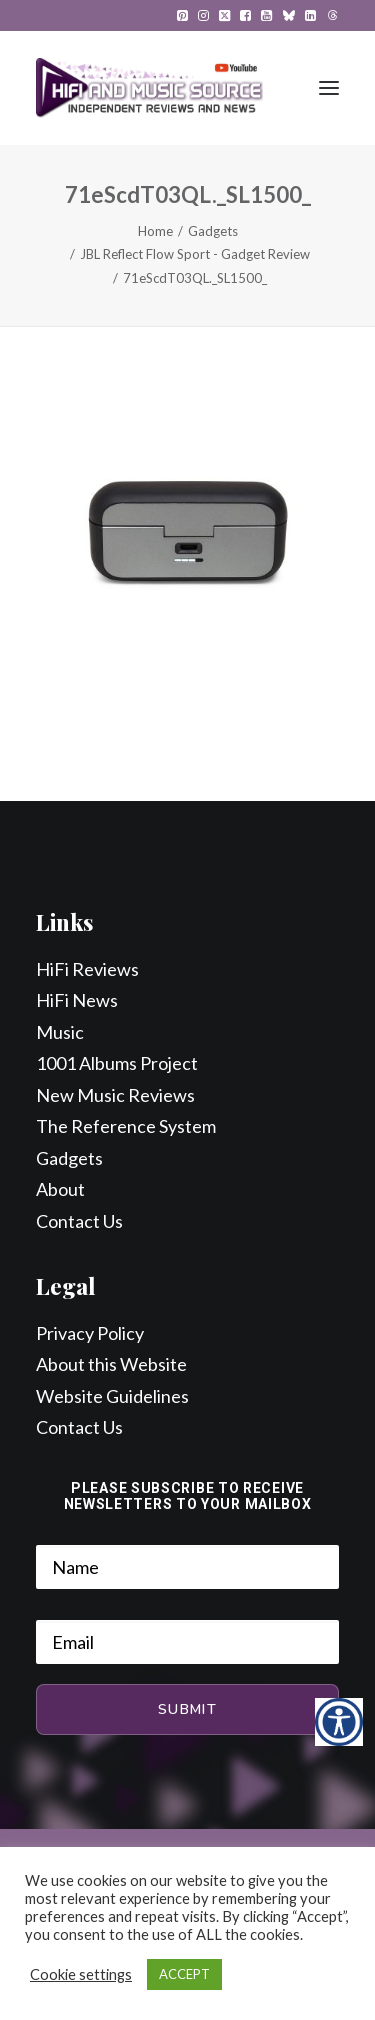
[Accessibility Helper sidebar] (339, 1722)
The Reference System (126, 1126)
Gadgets (213, 231)
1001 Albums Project (117, 1063)
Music (60, 1032)
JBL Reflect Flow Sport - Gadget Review (195, 254)
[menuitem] (182, 15)
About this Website (111, 1364)
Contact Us (79, 1221)
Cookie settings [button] (81, 1974)
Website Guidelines (112, 1396)
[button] (182, 15)
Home (155, 231)
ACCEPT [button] (184, 1974)
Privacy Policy (90, 1333)
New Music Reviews (115, 1095)
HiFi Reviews (87, 969)
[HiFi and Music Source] (149, 88)
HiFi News (77, 1000)
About (60, 1189)
